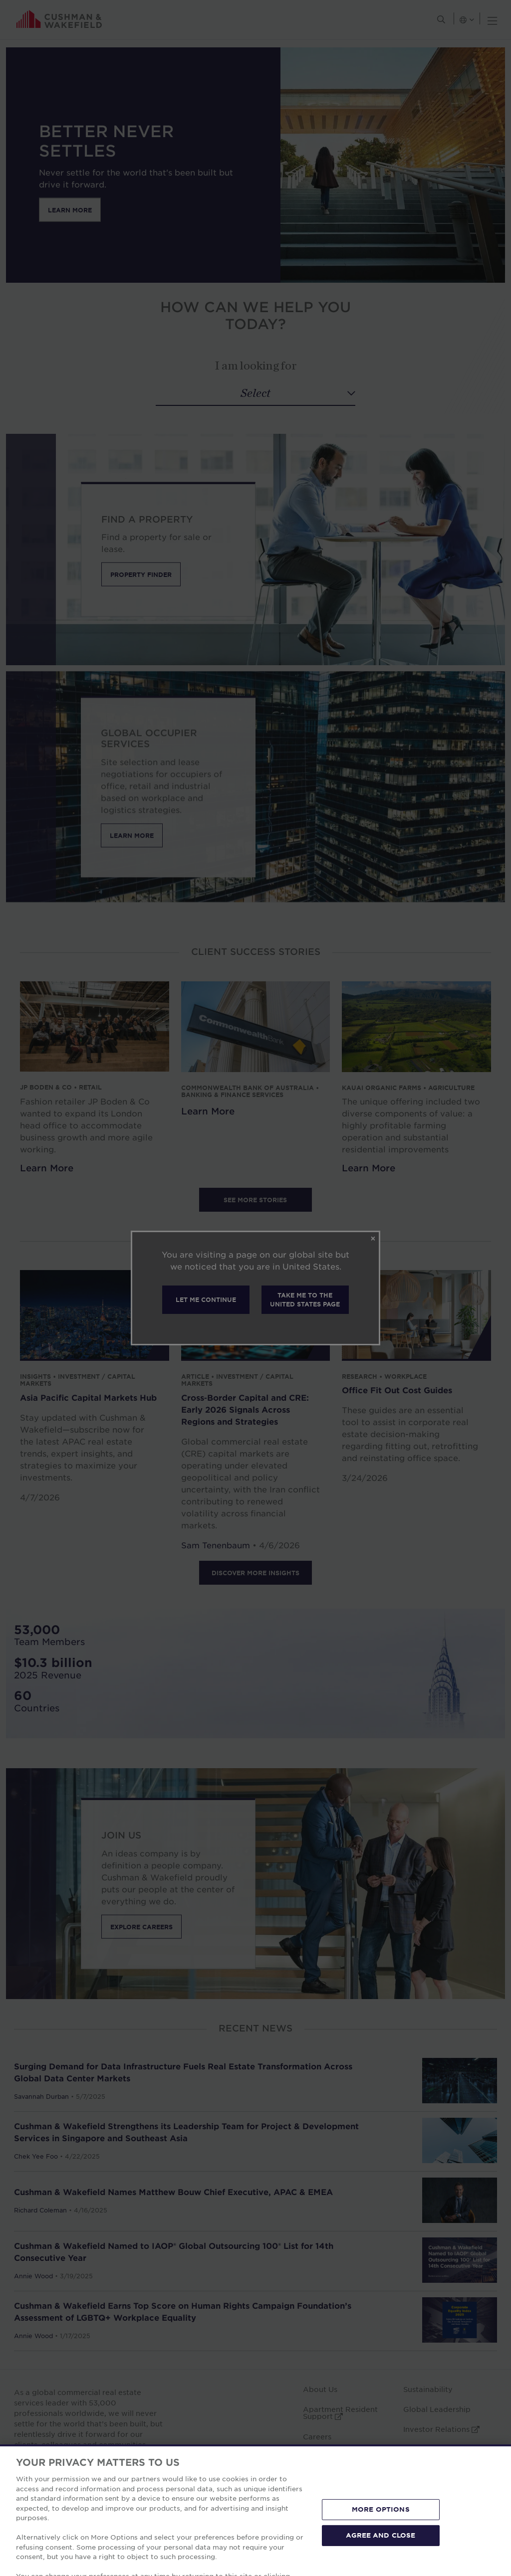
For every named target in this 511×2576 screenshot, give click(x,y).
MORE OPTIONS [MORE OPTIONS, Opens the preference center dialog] (381, 2539)
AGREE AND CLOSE (380, 2564)
